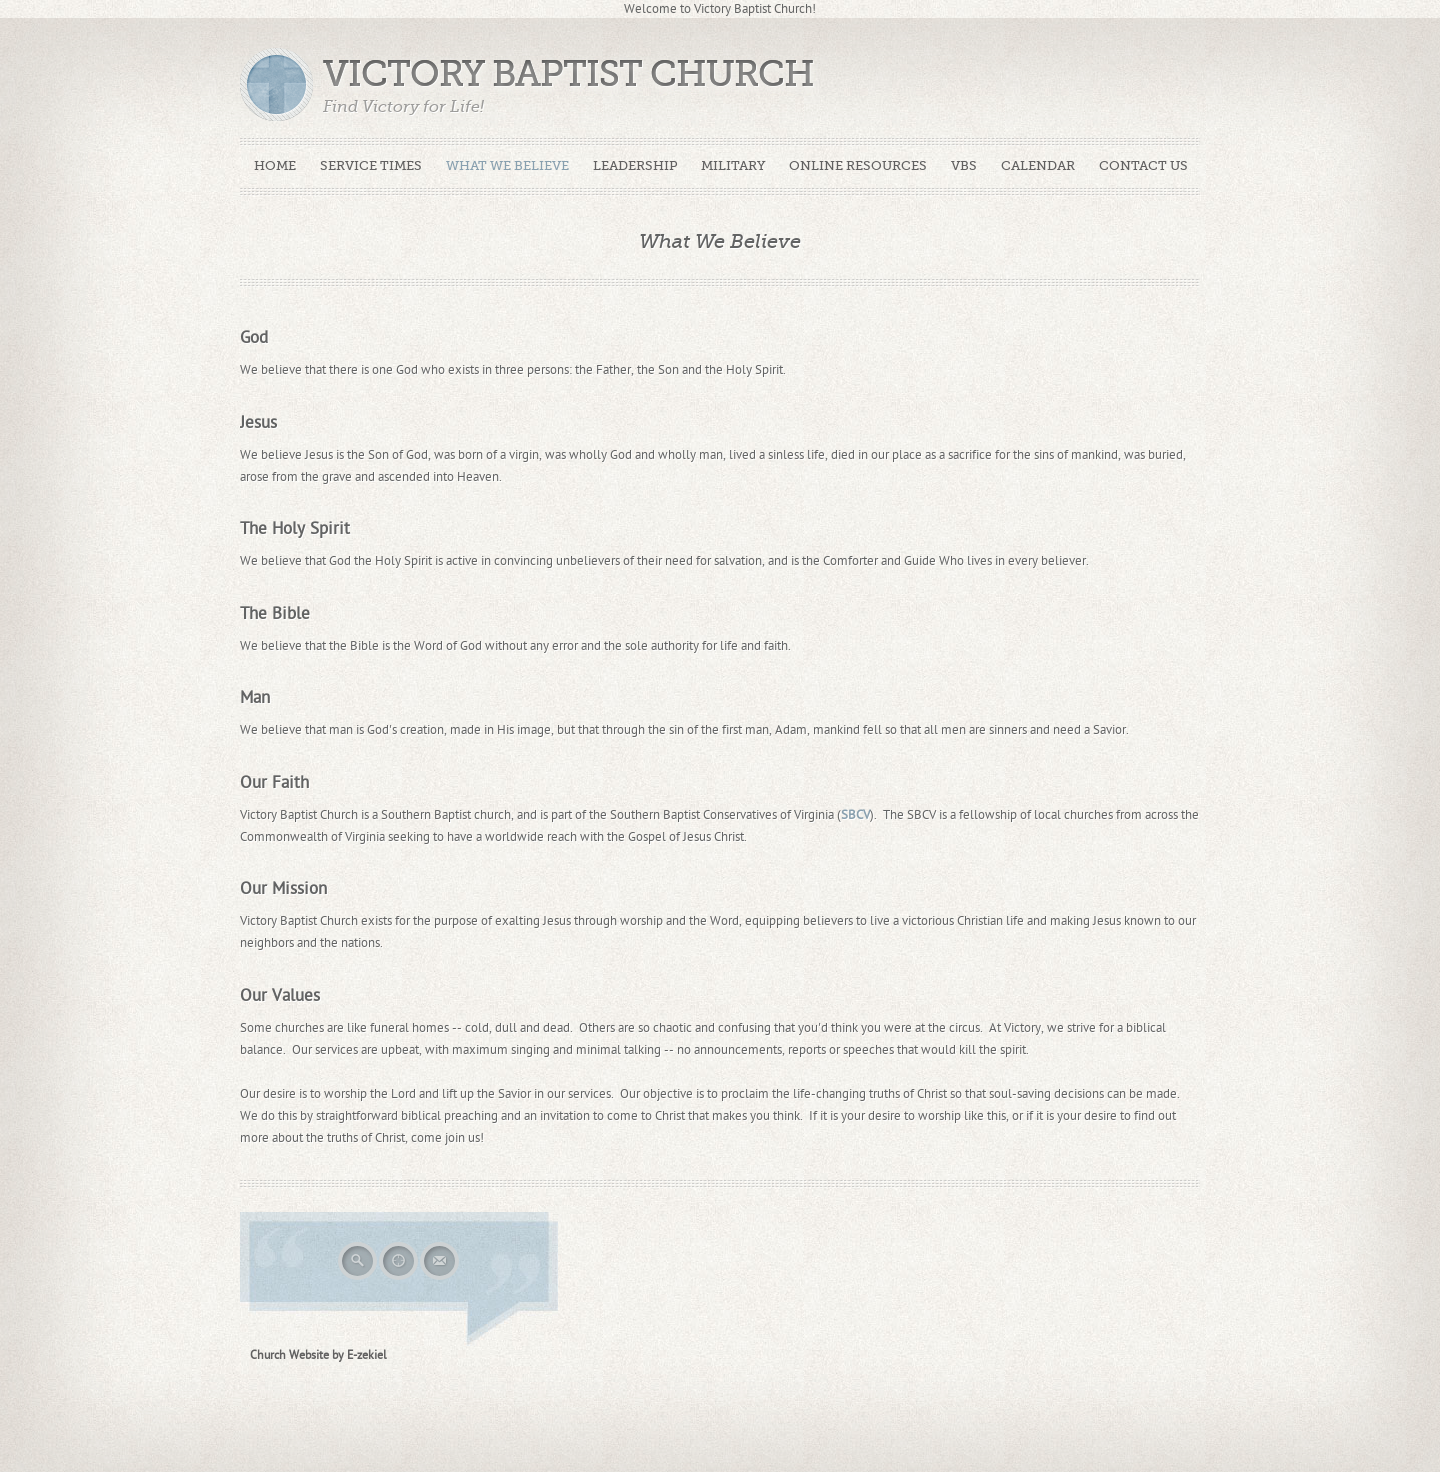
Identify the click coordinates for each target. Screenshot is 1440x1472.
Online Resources (858, 165)
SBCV (855, 815)
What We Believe (507, 165)
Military (733, 165)
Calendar (1038, 165)
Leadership (635, 165)
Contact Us (1143, 165)
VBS (964, 165)
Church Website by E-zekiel (318, 1355)
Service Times (371, 165)
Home (275, 165)
